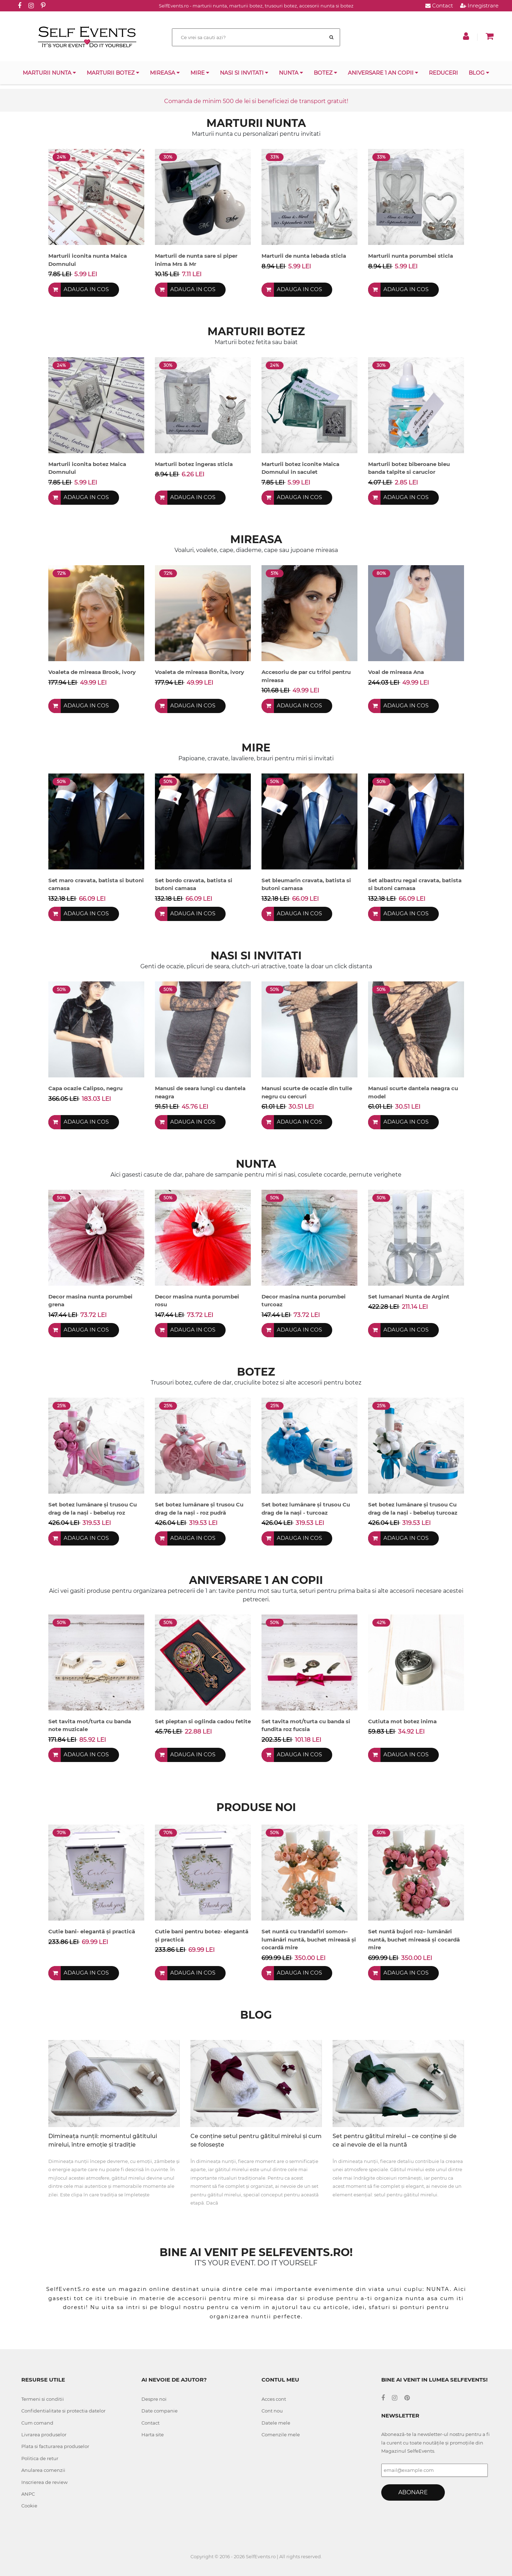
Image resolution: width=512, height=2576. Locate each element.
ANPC (28, 2494)
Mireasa (165, 72)
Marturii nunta (49, 72)
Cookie (29, 2505)
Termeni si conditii (42, 2399)
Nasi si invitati (244, 72)
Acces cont (274, 2399)
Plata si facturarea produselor (55, 2446)
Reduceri (443, 72)
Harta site (152, 2434)
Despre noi (154, 2399)
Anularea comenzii (43, 2470)
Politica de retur (39, 2458)
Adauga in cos (86, 289)
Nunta (291, 72)
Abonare (413, 2492)
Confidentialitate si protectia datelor (63, 2411)
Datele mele (276, 2423)
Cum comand (37, 2423)
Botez (325, 72)
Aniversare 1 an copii (383, 72)
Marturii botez (113, 72)
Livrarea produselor (43, 2434)
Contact (439, 5)
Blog (479, 72)
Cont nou (272, 2411)
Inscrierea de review (44, 2482)
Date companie (159, 2411)
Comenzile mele (281, 2434)
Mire (199, 72)
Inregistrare (479, 5)
